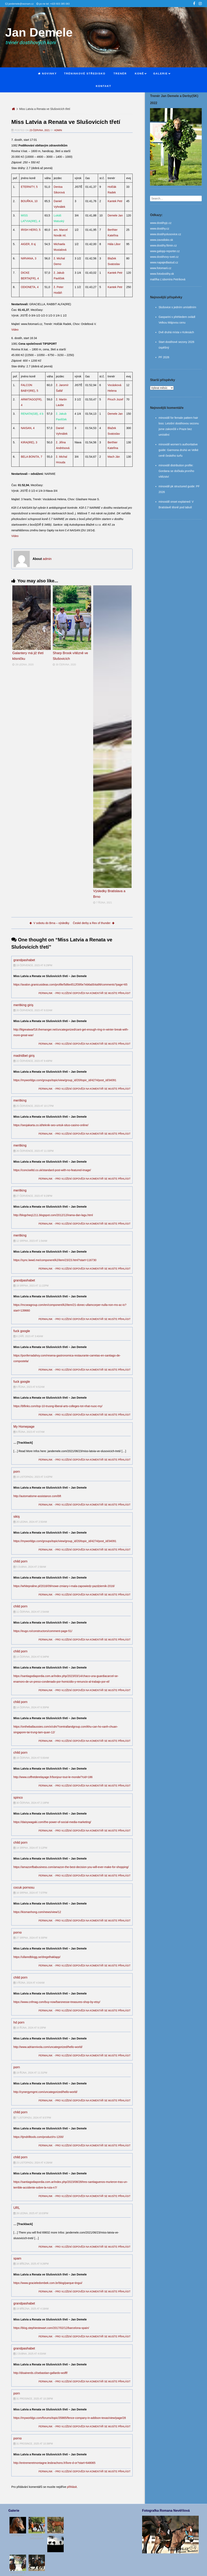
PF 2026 (163, 357)
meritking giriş (23, 1005)
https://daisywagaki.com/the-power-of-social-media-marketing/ (52, 1822)
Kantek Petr (115, 201)
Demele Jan (115, 215)
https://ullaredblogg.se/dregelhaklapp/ (36, 1957)
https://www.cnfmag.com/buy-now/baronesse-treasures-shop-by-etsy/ (56, 2002)
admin (58, 130)
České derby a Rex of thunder (93, 923)
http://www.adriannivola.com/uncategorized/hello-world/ (47, 2047)
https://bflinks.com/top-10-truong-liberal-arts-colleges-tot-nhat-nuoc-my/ (57, 1406)
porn (16, 1471)
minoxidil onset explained (174, 501)
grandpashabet (24, 960)
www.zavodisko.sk (161, 239)
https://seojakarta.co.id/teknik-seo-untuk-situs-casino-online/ (50, 1125)
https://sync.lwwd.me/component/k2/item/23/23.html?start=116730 (54, 1260)
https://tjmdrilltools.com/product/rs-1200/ (38, 2136)
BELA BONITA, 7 (31, 456)
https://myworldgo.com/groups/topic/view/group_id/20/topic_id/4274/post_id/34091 (64, 1080)
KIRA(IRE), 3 (29, 442)
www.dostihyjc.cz (160, 222)
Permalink (46, 993)
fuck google (21, 1331)
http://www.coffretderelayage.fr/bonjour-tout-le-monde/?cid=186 (53, 1777)
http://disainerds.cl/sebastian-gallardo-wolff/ (40, 2372)
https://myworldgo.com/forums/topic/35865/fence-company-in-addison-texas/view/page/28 (69, 2417)
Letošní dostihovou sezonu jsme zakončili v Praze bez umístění (178, 429)
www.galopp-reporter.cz (165, 251)
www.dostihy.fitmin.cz (163, 245)
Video (15, 329)
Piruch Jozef (115, 399)
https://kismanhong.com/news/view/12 (37, 1912)
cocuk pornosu (23, 1887)
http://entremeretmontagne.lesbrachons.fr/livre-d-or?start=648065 (54, 2462)
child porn (20, 1561)
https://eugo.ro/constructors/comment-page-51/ (42, 1631)
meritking (19, 1100)
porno (17, 1932)
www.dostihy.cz (159, 228)
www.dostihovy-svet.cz (164, 256)
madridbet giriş (24, 1055)
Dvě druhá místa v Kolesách (176, 332)
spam (17, 2258)
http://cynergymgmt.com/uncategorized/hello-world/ (45, 2092)
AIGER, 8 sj (28, 244)
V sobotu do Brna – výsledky (49, 923)
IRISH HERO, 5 (30, 229)
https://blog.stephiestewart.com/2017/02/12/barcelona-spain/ (51, 2328)
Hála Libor (114, 244)
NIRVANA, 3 (28, 258)
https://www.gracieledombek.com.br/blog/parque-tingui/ (47, 2283)
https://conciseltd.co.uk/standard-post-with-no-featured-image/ (52, 1170)
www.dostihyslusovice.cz (165, 234)
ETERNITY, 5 (29, 186)
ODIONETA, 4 (30, 287)
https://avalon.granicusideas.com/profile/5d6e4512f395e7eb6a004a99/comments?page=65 (70, 984)
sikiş (16, 1516)
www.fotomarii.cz (160, 268)
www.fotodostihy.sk (162, 273)
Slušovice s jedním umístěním (177, 307)
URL (16, 2207)
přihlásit (72, 2486)
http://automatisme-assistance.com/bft (37, 1496)
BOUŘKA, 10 (29, 201)
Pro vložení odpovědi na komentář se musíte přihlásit (92, 993)
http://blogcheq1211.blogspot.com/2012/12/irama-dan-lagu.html (53, 1215)
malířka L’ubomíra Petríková (167, 279)
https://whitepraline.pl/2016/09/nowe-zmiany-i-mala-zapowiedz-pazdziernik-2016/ (64, 1586)
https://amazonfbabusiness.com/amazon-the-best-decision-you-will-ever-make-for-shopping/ (71, 1867)
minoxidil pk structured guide (176, 486)
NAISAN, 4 (28, 428)
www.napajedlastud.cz (164, 262)
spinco (18, 1797)
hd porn (18, 2022)
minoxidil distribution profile (175, 465)
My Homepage (23, 1426)
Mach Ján (114, 456)
